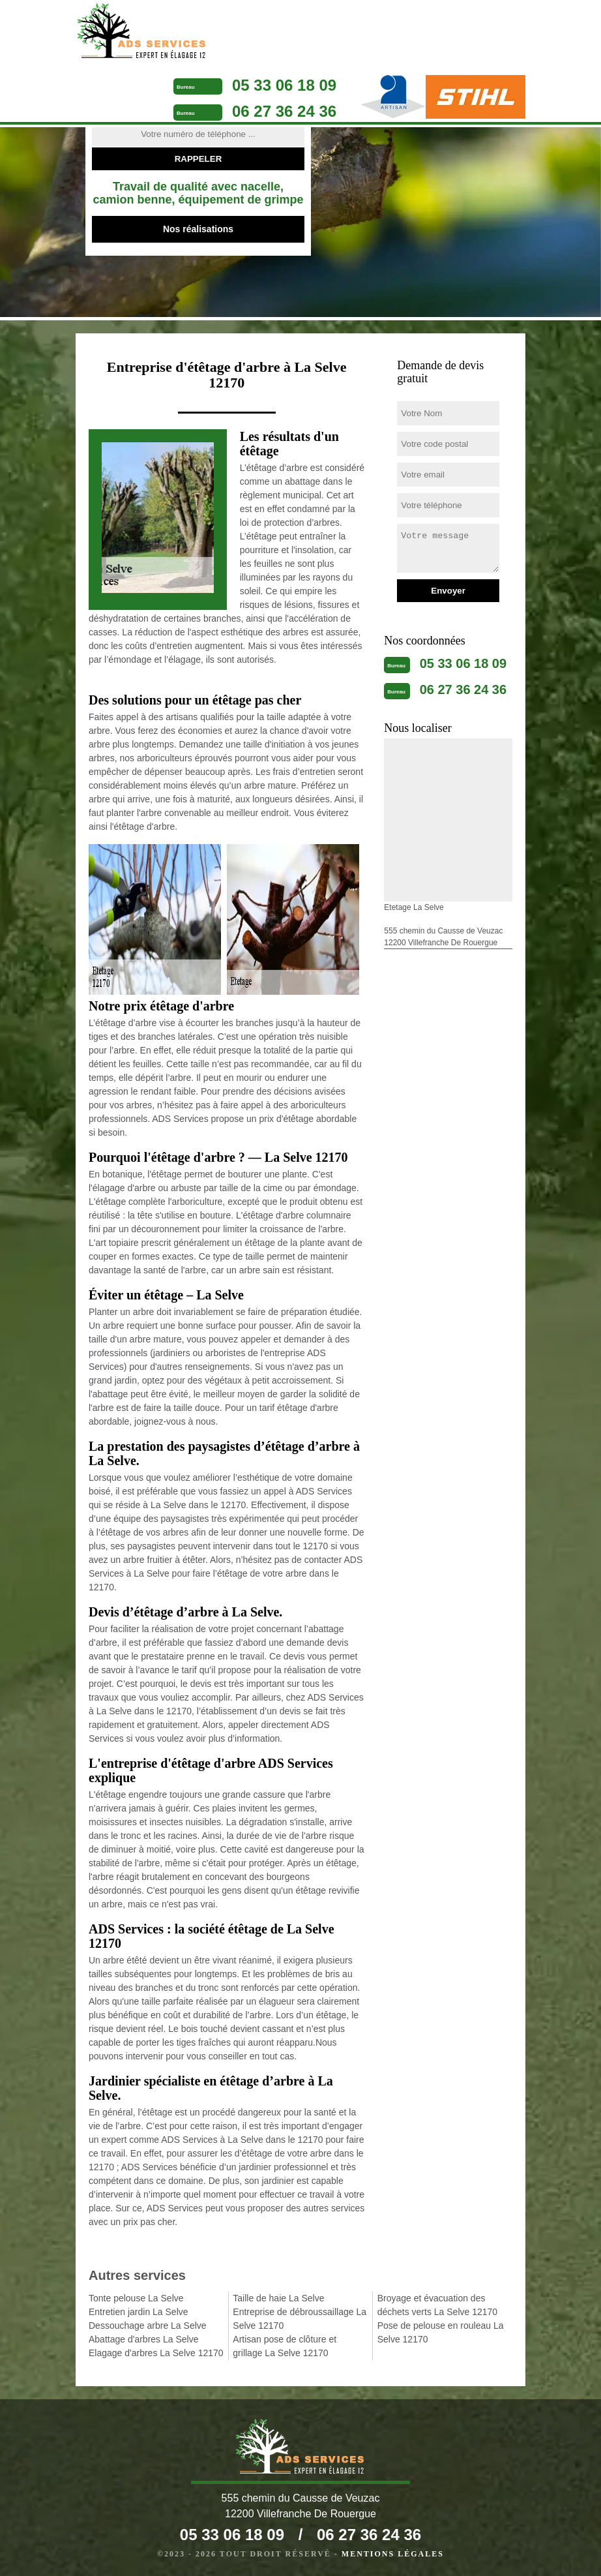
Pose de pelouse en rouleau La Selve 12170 (440, 2332)
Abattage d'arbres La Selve (143, 2339)
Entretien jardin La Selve (138, 2312)
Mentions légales (393, 2553)
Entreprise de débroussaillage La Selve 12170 (299, 2319)
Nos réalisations (198, 229)
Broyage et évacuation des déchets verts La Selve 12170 (437, 2305)
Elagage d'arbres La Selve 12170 (156, 2353)
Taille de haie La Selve (278, 2298)
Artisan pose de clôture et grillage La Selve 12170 (284, 2346)
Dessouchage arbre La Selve (148, 2325)
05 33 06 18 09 (284, 85)
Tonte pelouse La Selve (136, 2298)
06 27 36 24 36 (284, 111)
